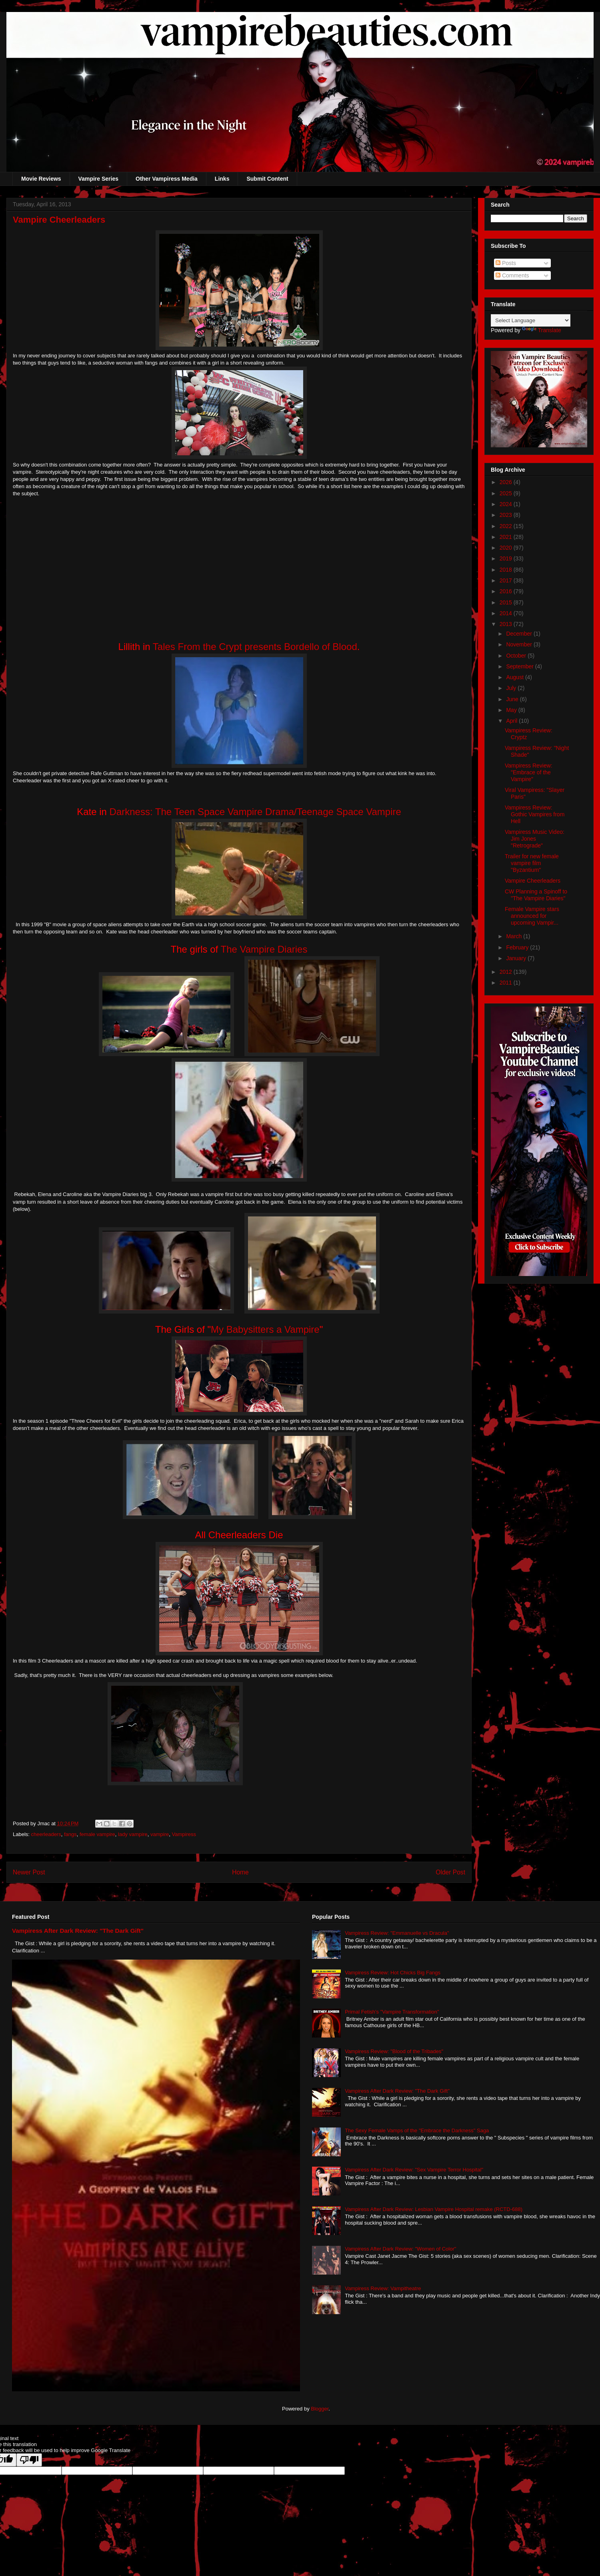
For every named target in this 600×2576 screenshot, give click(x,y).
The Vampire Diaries (263, 949)
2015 (507, 602)
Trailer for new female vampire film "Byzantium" (532, 863)
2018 (507, 569)
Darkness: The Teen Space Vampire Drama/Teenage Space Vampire (255, 811)
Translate (541, 330)
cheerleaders (46, 1834)
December (519, 633)
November (519, 644)
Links (222, 178)
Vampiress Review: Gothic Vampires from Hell (534, 814)
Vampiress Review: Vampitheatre (383, 2288)
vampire (159, 1834)
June (513, 699)
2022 (507, 526)
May (512, 710)
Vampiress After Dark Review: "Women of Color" (400, 2249)
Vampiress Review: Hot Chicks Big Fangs (392, 1973)
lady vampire (133, 1834)
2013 (507, 624)
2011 (507, 982)
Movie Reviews (41, 178)
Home (240, 1872)
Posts (506, 263)
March (514, 936)
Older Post (450, 1872)
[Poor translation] (29, 2459)
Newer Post (29, 1872)
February (518, 947)
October (517, 655)
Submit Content (267, 178)
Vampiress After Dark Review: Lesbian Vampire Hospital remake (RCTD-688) (433, 2209)
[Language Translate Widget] (530, 320)
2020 (507, 547)
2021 (507, 537)
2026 (507, 482)
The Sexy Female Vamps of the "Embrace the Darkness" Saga (417, 2130)
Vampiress (184, 1834)
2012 (507, 972)
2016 (507, 591)
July (512, 688)
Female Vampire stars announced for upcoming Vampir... (532, 916)
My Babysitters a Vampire (265, 1329)
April (512, 721)
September (520, 666)
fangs (70, 1834)
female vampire (97, 1834)
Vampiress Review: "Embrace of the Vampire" (528, 772)
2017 (507, 580)
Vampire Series (98, 178)
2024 (507, 504)
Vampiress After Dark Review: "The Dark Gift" (78, 1930)
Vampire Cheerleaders (532, 880)
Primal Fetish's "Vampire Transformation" (392, 2012)
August (515, 677)
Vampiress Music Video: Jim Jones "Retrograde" (534, 839)
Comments (512, 275)
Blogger (319, 2409)
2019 (507, 558)
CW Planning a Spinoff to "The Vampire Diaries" (536, 894)
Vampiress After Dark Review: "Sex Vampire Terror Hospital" (414, 2170)
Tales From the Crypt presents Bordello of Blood (255, 646)
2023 (507, 515)
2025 (507, 493)
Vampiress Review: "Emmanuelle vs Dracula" (397, 1933)
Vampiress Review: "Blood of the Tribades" (394, 2051)
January (517, 958)
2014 (507, 613)
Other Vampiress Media (167, 178)
